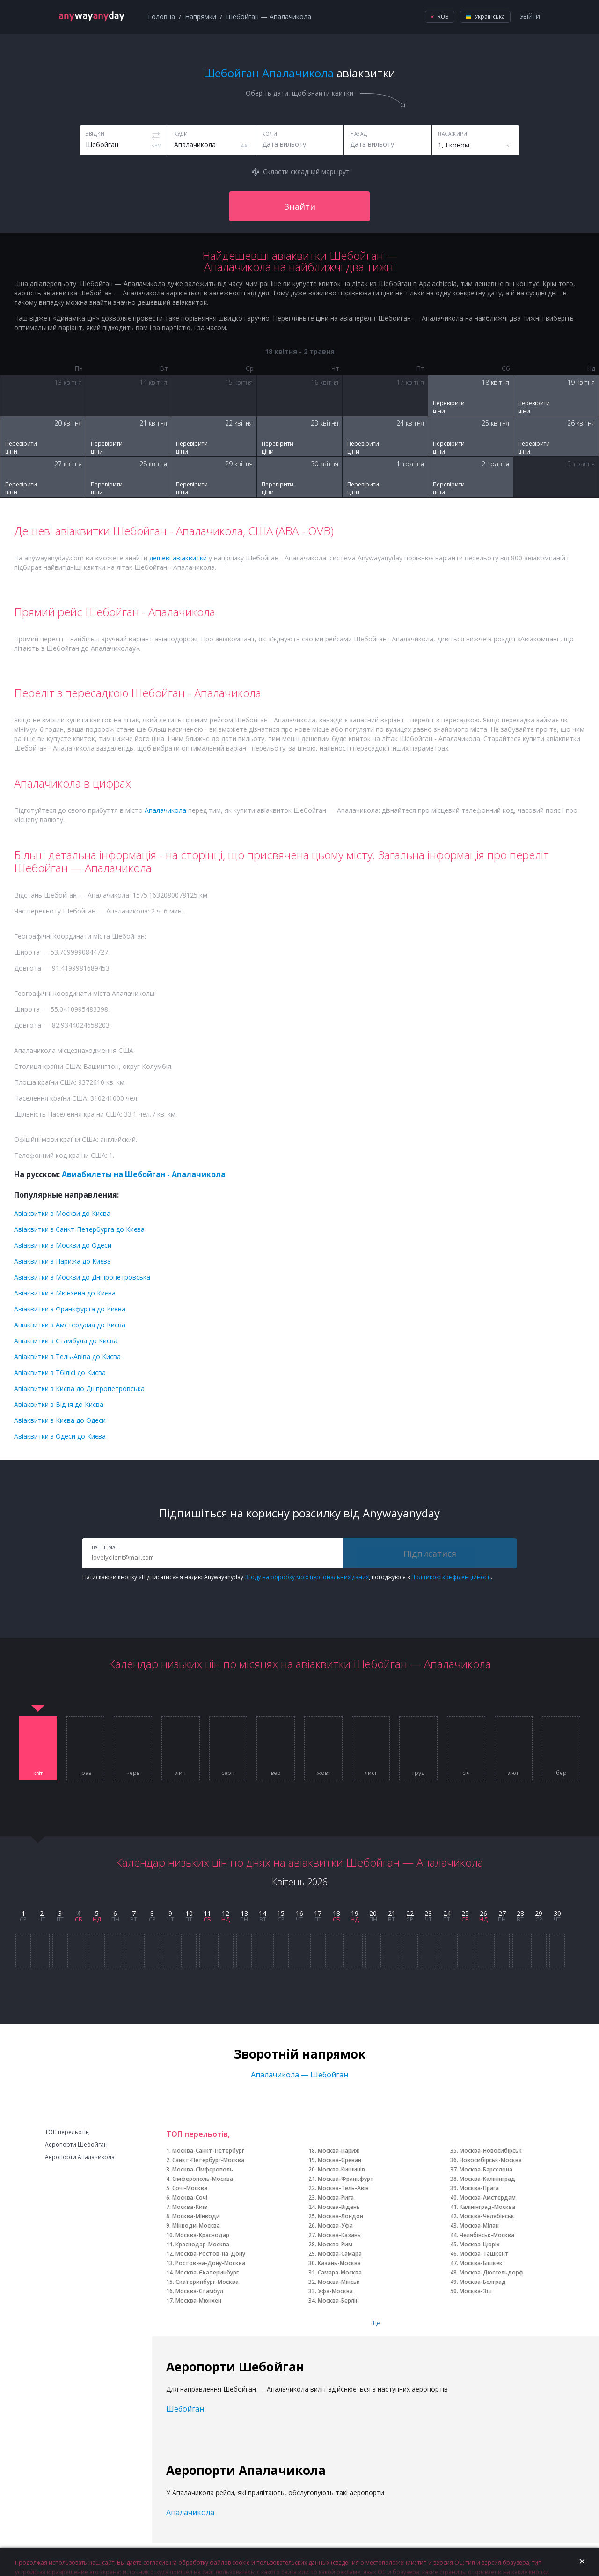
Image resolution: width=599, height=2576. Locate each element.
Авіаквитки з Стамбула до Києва (65, 1340)
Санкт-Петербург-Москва (208, 2160)
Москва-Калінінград (487, 2179)
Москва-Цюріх (480, 2244)
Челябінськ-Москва (487, 2235)
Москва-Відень (339, 2207)
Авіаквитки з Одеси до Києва (60, 1436)
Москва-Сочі (189, 2197)
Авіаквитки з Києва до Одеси (60, 1420)
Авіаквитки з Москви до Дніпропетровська (82, 1277)
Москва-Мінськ (339, 2282)
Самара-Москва (340, 2272)
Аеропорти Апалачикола (80, 2157)
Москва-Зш (476, 2291)
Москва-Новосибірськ (491, 2151)
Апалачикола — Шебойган (299, 2074)
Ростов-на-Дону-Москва (210, 2263)
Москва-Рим (335, 2244)
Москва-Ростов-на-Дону (210, 2254)
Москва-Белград (483, 2282)
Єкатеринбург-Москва (207, 2282)
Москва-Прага (479, 2188)
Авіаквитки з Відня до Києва (58, 1404)
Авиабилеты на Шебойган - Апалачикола (144, 1174)
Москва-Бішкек (481, 2263)
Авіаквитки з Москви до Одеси (62, 1245)
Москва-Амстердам (488, 2197)
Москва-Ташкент (484, 2254)
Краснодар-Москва (202, 2244)
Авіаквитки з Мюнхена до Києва (65, 1292)
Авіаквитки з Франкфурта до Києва (69, 1308)
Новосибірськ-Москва (491, 2160)
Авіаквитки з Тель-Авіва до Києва (67, 1356)
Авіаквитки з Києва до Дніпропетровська (79, 1388)
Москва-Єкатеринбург (207, 2272)
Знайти (299, 206)
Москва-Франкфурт (346, 2179)
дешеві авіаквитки (178, 557)
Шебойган (185, 2409)
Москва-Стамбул (199, 2291)
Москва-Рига (336, 2197)
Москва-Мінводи (196, 2216)
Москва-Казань (339, 2235)
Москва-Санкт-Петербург (208, 2151)
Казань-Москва (339, 2263)
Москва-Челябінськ (487, 2216)
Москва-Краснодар (202, 2235)
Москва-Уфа (335, 2226)
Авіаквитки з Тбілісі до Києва (60, 1372)
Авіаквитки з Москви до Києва (62, 1213)
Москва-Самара (340, 2254)
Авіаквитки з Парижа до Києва (62, 1261)
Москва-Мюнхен (198, 2300)
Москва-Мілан (479, 2226)
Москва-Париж (338, 2151)
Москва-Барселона (486, 2169)
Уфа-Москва (335, 2291)
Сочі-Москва (189, 2188)
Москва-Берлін (338, 2300)
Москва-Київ (189, 2207)
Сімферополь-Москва (202, 2179)
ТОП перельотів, (67, 2132)
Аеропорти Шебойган (76, 2145)
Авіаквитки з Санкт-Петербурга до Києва (79, 1229)
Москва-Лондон (340, 2216)
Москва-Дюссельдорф (492, 2272)
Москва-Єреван (339, 2160)
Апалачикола (165, 810)
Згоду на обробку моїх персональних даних (307, 1577)
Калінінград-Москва (487, 2207)
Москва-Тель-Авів (343, 2188)
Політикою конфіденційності (451, 1577)
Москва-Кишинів (341, 2169)
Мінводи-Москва (196, 2226)
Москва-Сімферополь (202, 2169)
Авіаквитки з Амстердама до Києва (69, 1324)
